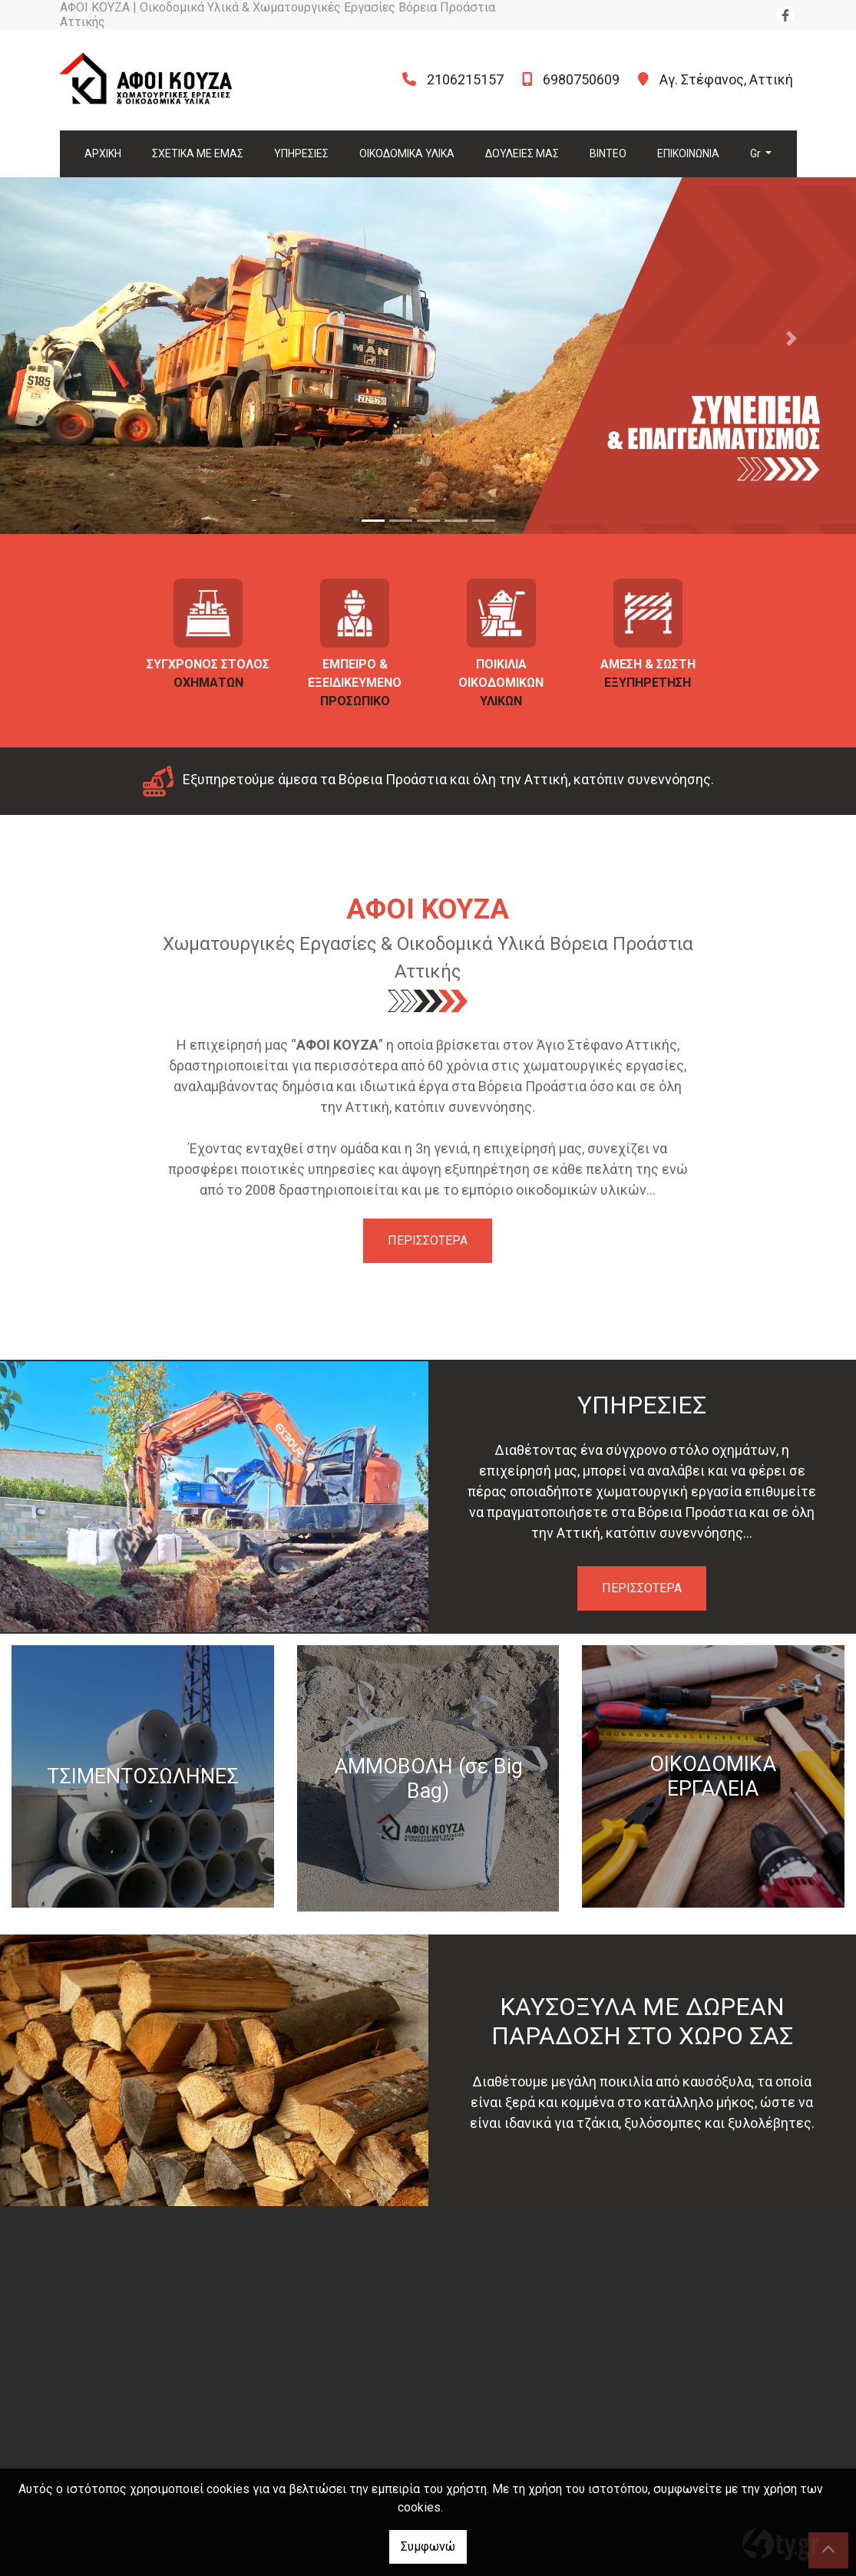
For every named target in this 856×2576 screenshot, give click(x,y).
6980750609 (581, 79)
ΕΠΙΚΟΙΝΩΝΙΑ (688, 153)
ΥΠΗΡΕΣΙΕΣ (301, 153)
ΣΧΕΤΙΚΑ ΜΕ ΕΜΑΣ (197, 153)
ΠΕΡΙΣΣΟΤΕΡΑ (428, 1240)
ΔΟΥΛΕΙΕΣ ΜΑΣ (522, 153)
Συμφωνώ (428, 2546)
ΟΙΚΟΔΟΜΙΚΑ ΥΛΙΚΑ (406, 153)
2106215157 (465, 79)
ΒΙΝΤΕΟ (608, 153)
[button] (64, 338)
